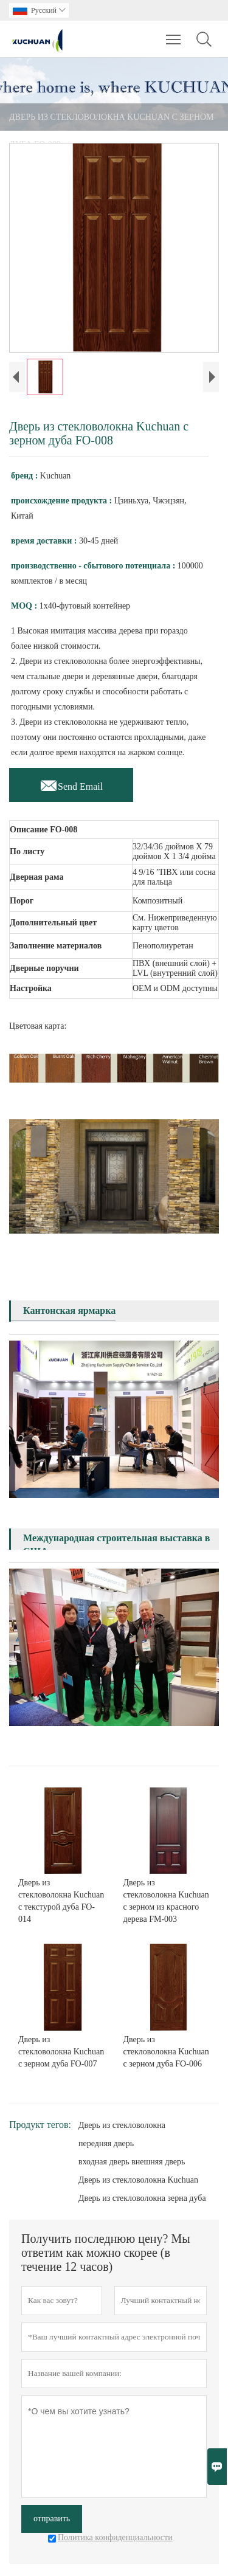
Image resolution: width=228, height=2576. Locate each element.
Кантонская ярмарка (69, 1310)
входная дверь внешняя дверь (131, 2161)
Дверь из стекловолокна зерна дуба (142, 2198)
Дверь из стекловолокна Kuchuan (138, 2179)
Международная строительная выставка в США (116, 1544)
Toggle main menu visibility (174, 33)
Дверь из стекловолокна (121, 2125)
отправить (51, 2518)
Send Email (71, 783)
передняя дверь (106, 2143)
